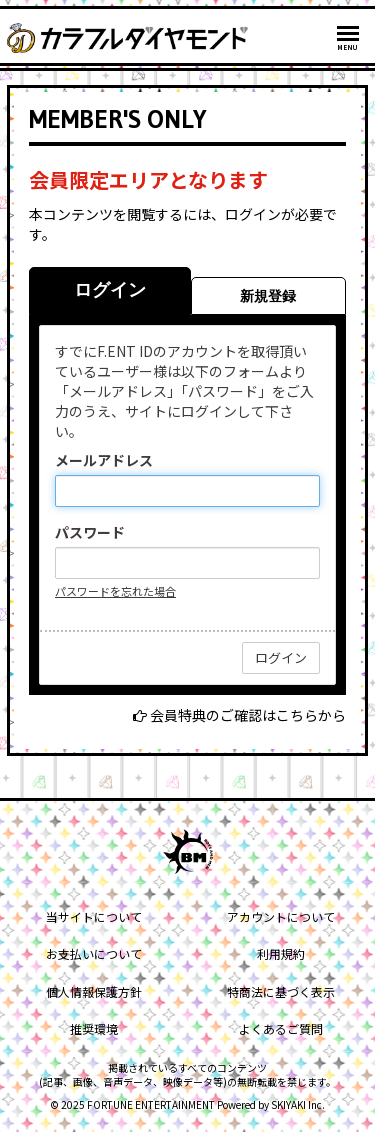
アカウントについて (281, 916)
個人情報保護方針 (94, 991)
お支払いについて (94, 953)
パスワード (90, 532)
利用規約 (281, 953)
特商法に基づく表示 (281, 991)
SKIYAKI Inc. (298, 1104)
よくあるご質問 (281, 1028)
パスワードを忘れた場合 (115, 591)
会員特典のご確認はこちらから (248, 715)
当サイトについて (94, 916)
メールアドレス (104, 460)
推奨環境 (94, 1028)
